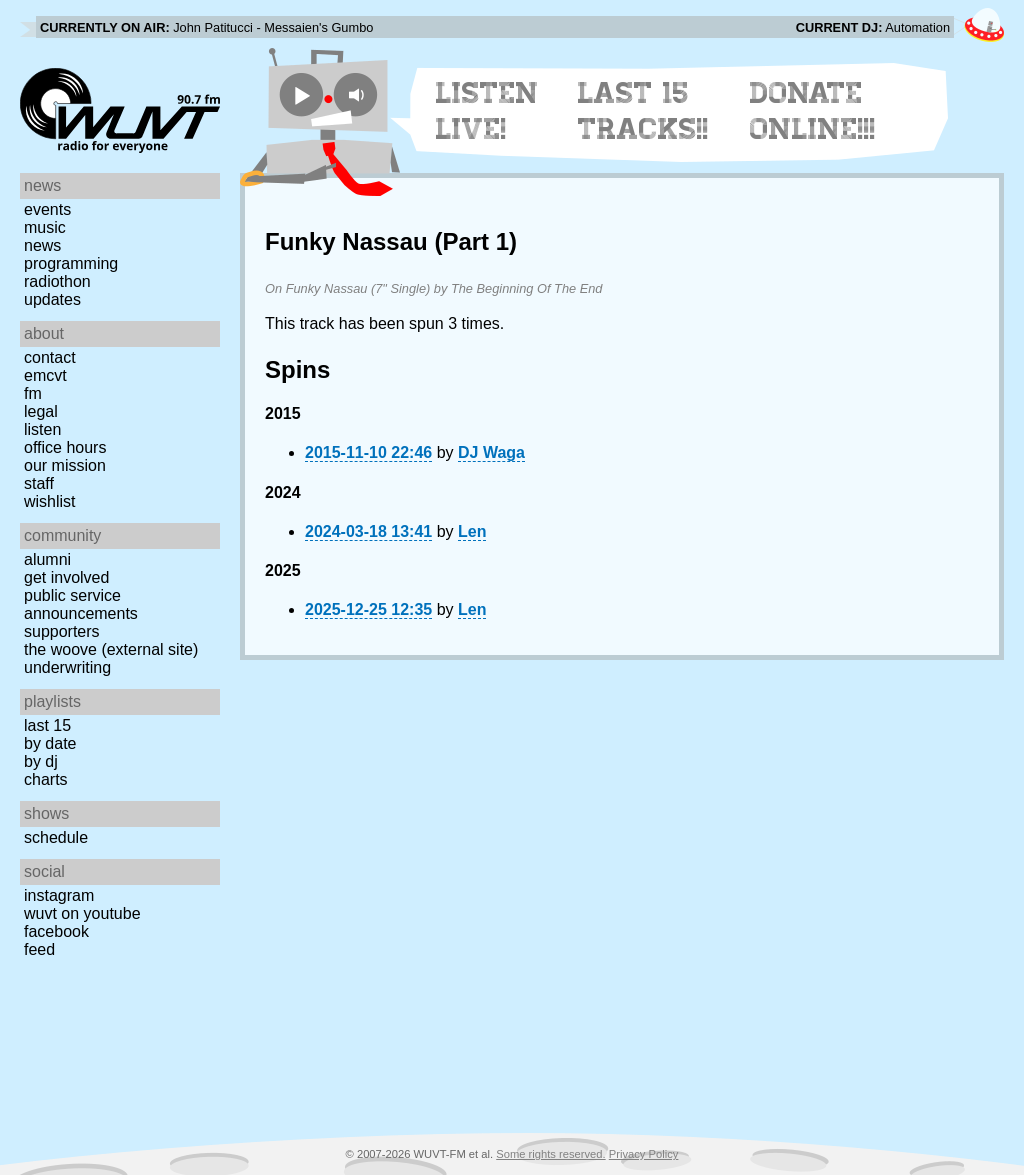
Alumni (47, 559)
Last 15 (47, 725)
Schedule (56, 837)
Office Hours (65, 447)
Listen (42, 429)
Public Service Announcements (81, 604)
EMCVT (45, 375)
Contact (50, 357)
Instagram (59, 895)
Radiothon (57, 281)
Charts (46, 779)
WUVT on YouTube (82, 913)
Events (47, 209)
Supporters (62, 631)
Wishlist (50, 501)
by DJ (41, 761)
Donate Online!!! (813, 111)
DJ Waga (491, 452)
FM (33, 393)
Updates (52, 299)
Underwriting (67, 667)
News (42, 245)
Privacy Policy (644, 1154)
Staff (39, 483)
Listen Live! (487, 111)
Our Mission (65, 465)
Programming (71, 263)
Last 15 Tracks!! (643, 111)
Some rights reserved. (550, 1154)
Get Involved (66, 577)
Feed (39, 949)
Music (45, 227)
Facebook (56, 931)
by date (50, 743)
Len (472, 531)
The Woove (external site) (111, 649)
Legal (41, 411)
